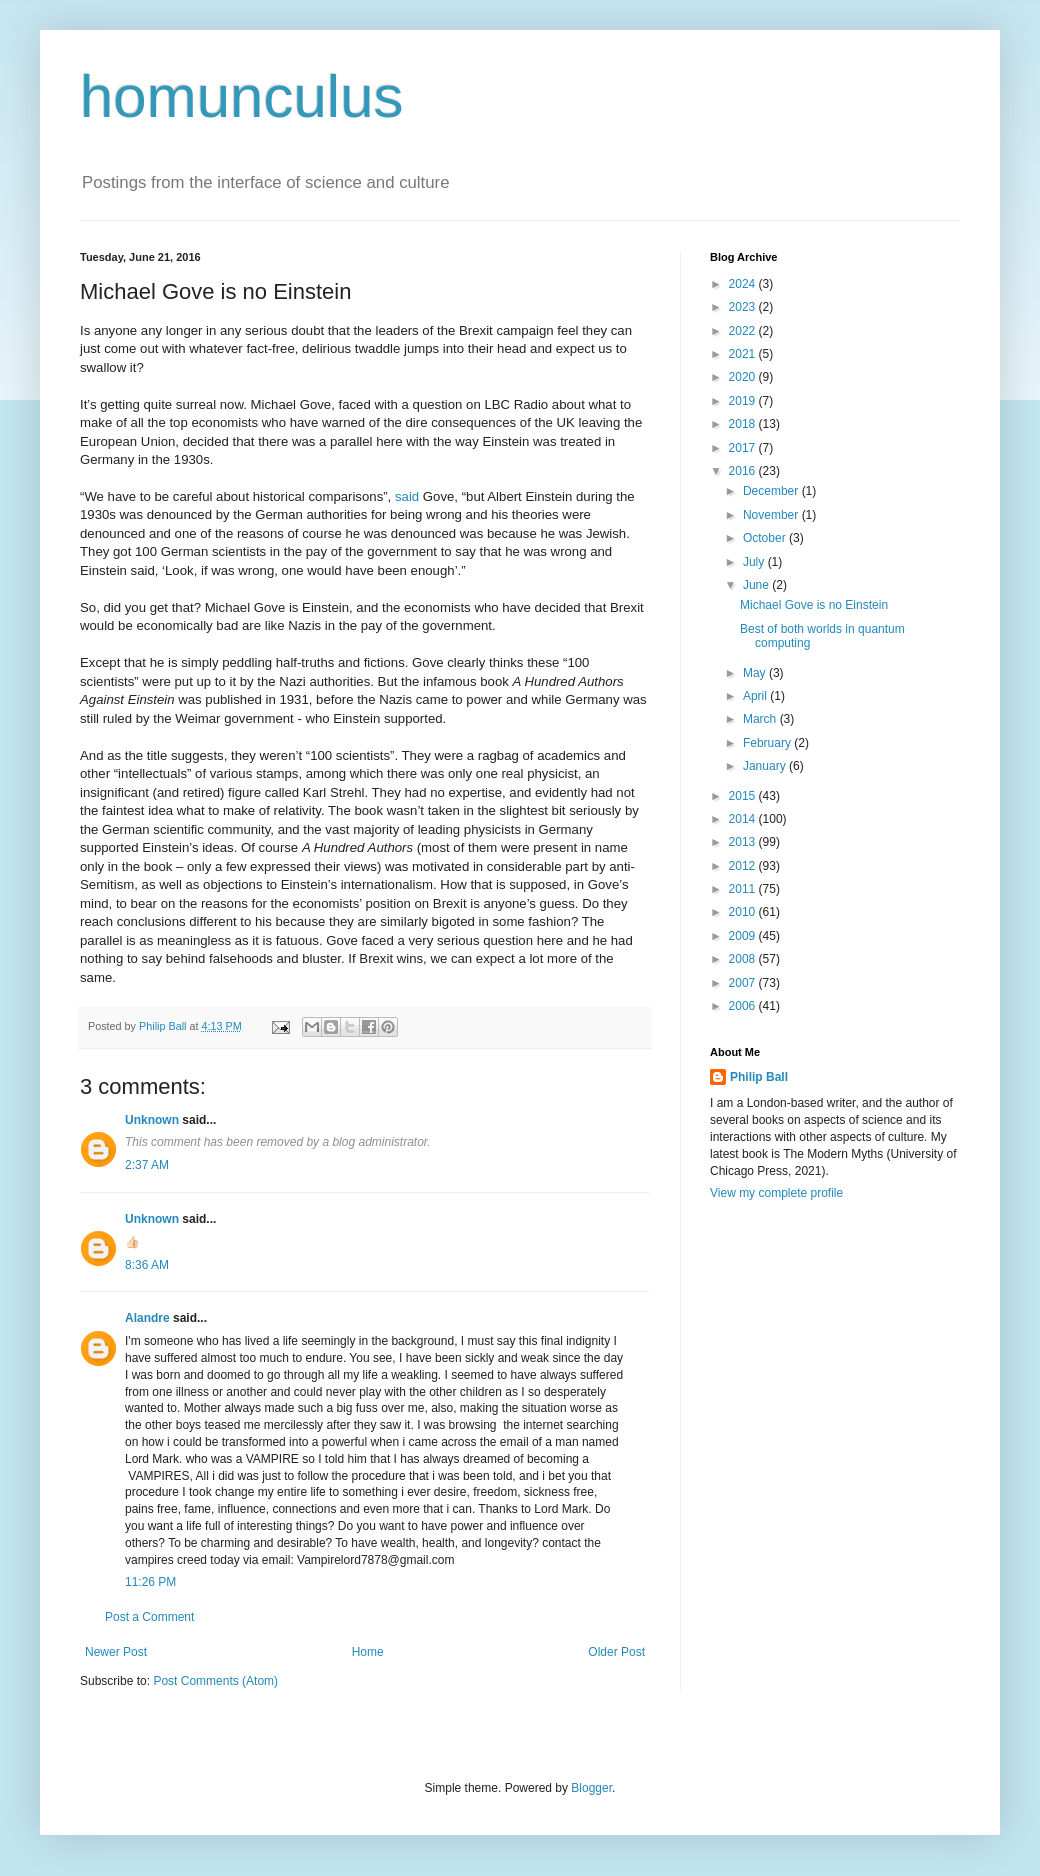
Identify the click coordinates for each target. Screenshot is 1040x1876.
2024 (744, 284)
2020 (744, 377)
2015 (744, 796)
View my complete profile (776, 1193)
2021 (744, 354)
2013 (744, 842)
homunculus (242, 96)
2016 (744, 471)
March (761, 719)
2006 (744, 1006)
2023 (744, 307)
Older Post (616, 1652)
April (756, 696)
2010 (744, 912)
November (772, 515)
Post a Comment (149, 1617)
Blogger (591, 1788)
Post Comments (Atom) (215, 1681)
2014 (744, 819)
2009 (744, 936)
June (757, 585)
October (766, 538)
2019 (744, 401)
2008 (744, 959)
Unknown (152, 1120)
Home (368, 1652)
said (407, 496)
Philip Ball (759, 1077)
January (766, 766)
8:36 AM (147, 1265)
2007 (744, 983)
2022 (744, 331)
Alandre (147, 1318)
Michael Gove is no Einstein (814, 605)
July (755, 562)
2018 (744, 424)
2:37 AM (147, 1165)
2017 (744, 448)
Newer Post (116, 1652)
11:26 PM (150, 1582)
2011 (744, 889)
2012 (744, 866)
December (772, 491)
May (756, 673)
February (768, 743)
